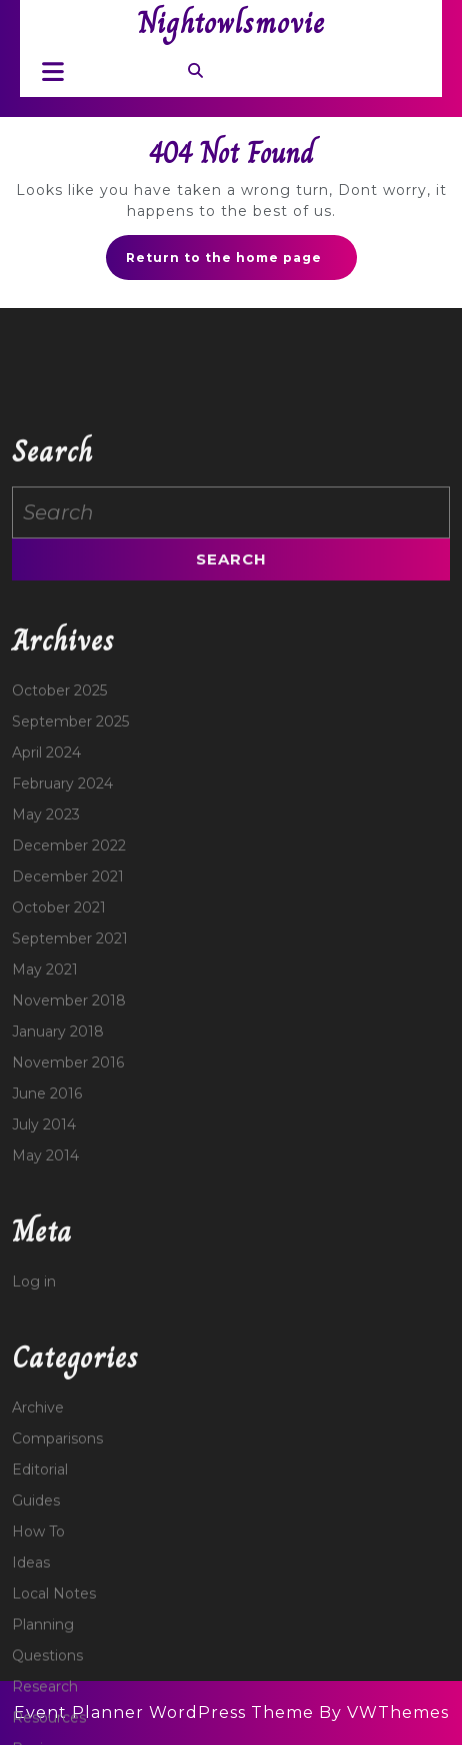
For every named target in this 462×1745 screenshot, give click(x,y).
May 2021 (45, 1123)
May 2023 (46, 968)
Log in (34, 1435)
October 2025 (59, 844)
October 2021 (59, 1061)
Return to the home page (241, 263)
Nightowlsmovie (231, 23)
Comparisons (57, 1592)
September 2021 (70, 1092)
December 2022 (69, 999)
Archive (38, 1561)
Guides (36, 1654)
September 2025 (70, 875)
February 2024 (62, 937)
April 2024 (46, 906)
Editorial (40, 1623)
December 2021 (68, 1030)
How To (38, 1685)
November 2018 (69, 1154)
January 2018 (58, 1185)
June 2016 (47, 1247)
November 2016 (68, 1216)
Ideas (31, 1716)
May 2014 (45, 1309)
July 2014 (44, 1278)
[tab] (47, 71)
